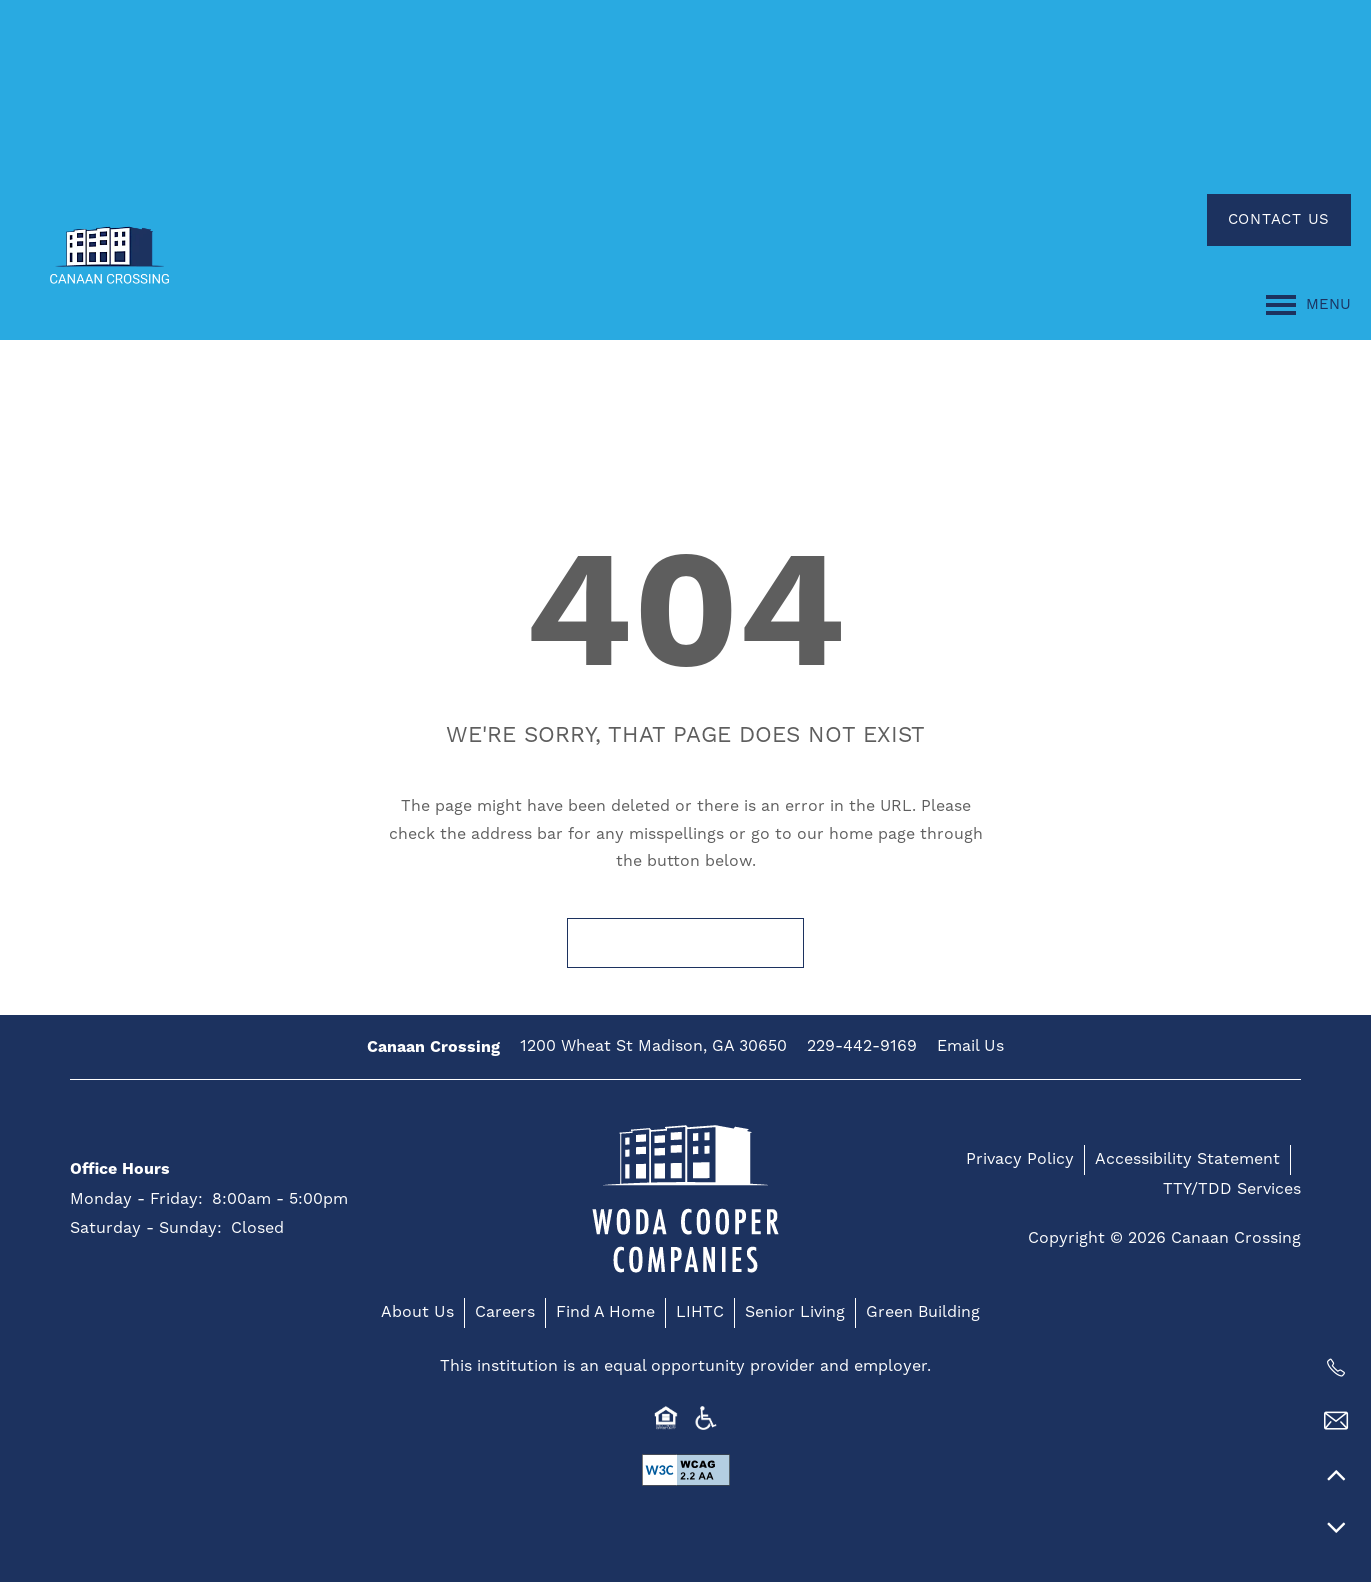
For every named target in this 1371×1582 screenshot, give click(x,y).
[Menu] (1308, 305)
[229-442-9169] (1336, 1368)
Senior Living (795, 1312)
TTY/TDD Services (1232, 1189)
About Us (417, 1312)
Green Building (923, 1312)
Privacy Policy (1020, 1159)
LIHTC (700, 1312)
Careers (505, 1312)
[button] (1279, 220)
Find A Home (605, 1312)
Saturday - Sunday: (146, 1228)
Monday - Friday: (136, 1199)
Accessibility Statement (1187, 1159)
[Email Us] (1336, 1421)
